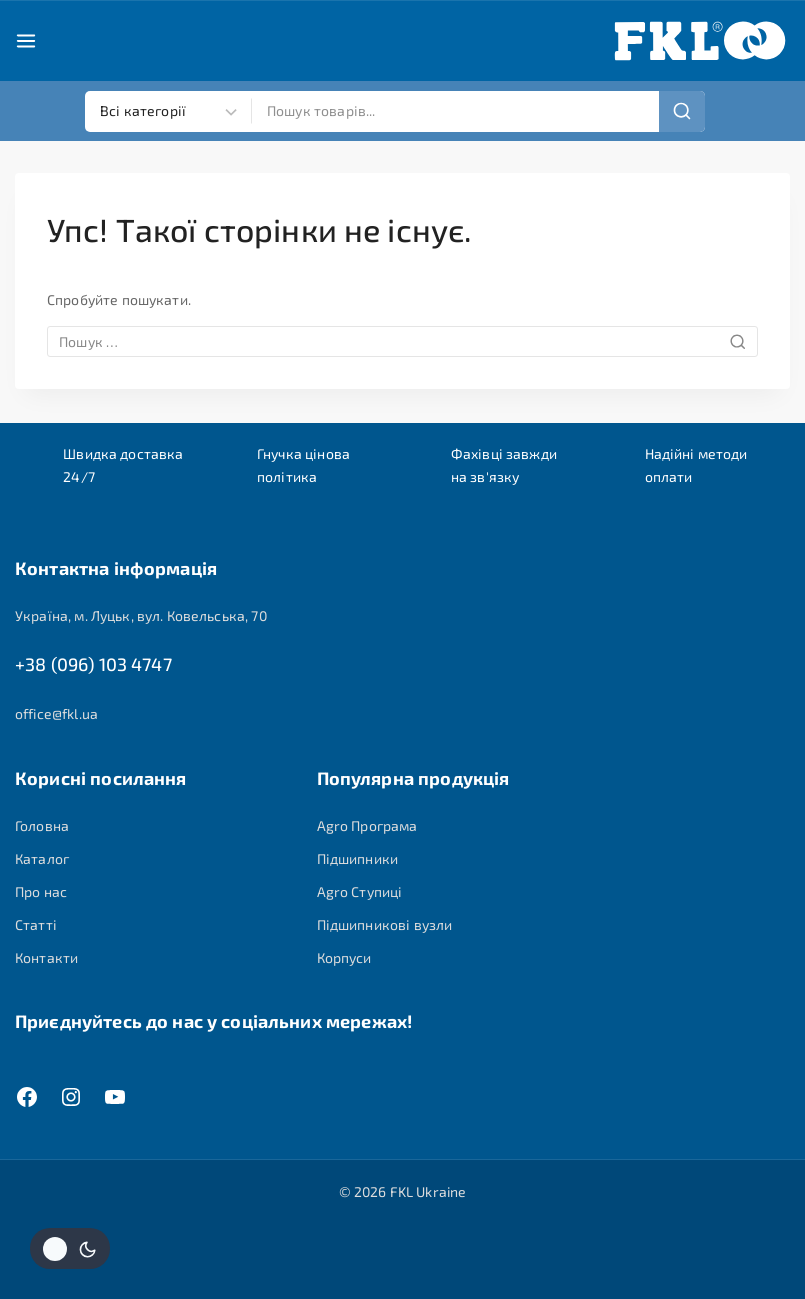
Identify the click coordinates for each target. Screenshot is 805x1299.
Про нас (41, 892)
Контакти (46, 958)
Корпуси (344, 958)
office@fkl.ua (56, 714)
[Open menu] (26, 41)
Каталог (42, 858)
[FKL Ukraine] (700, 41)
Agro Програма (367, 825)
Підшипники (358, 858)
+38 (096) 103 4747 (93, 665)
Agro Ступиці (360, 892)
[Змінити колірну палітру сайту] (70, 1248)
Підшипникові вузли (385, 925)
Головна (42, 825)
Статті (36, 925)
